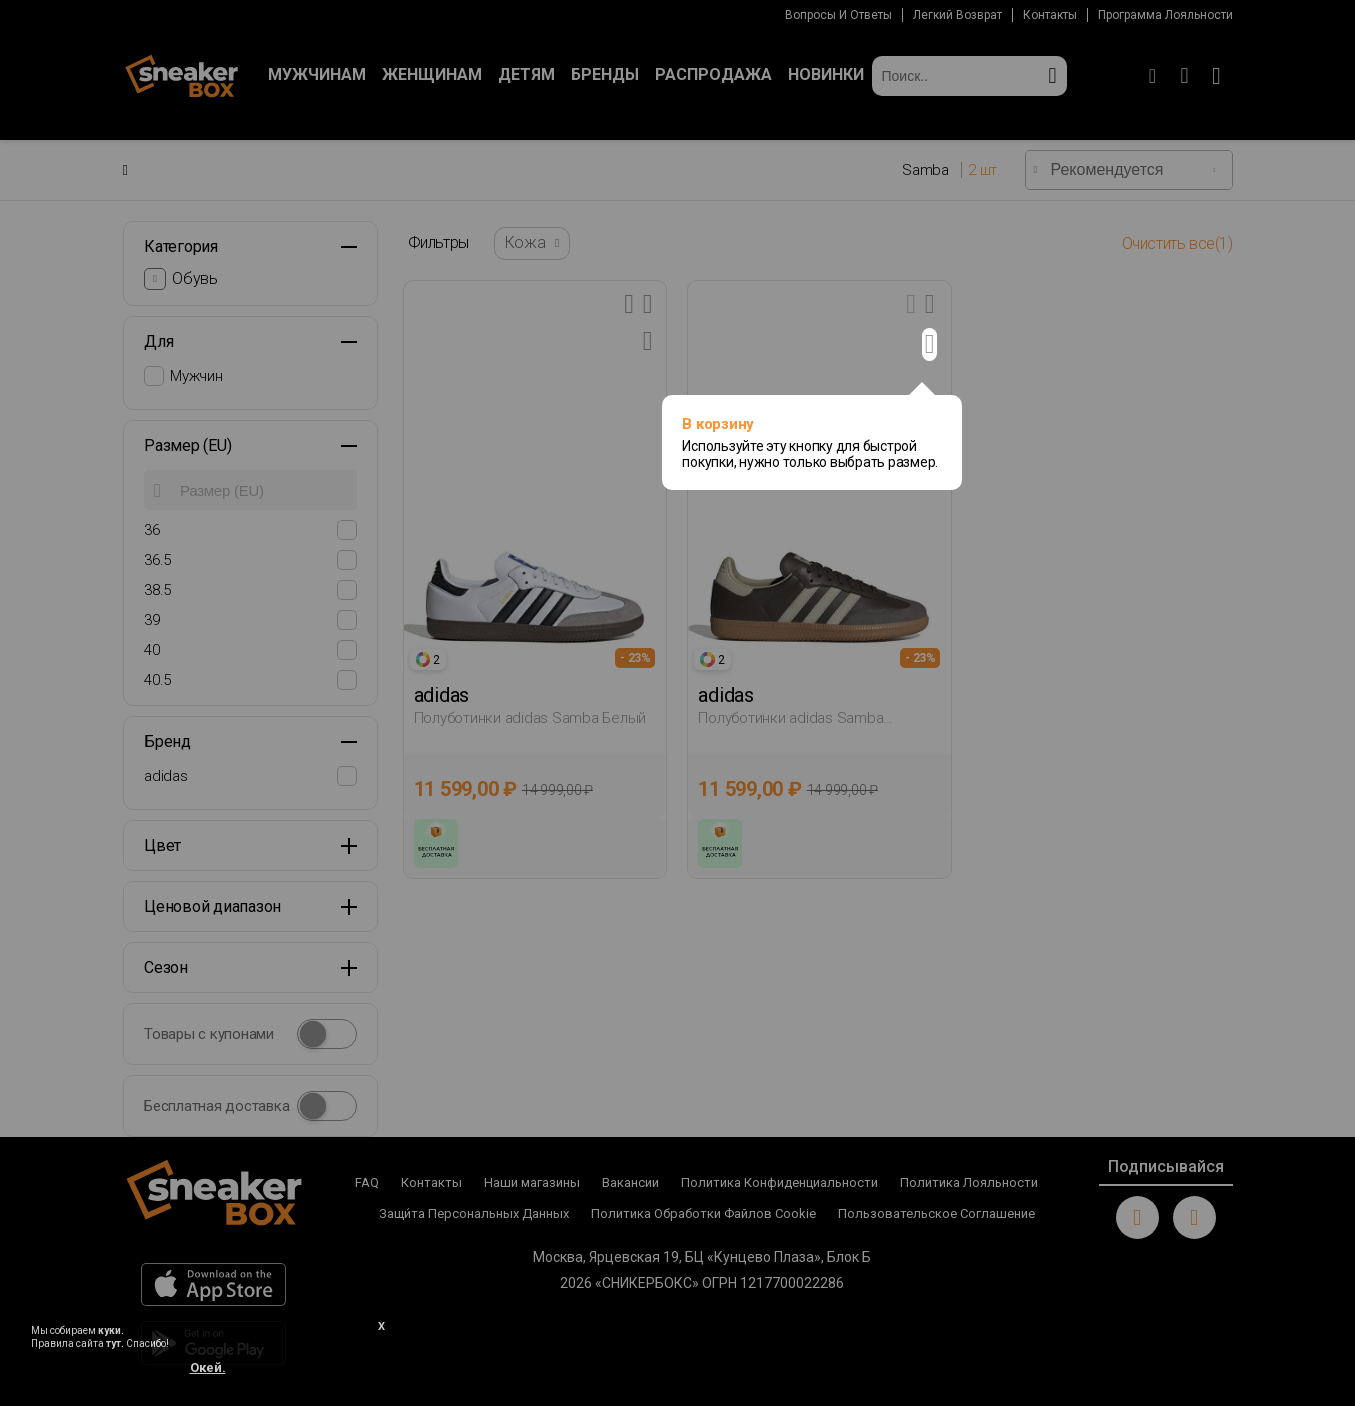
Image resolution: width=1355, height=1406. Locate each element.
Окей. (208, 1367)
